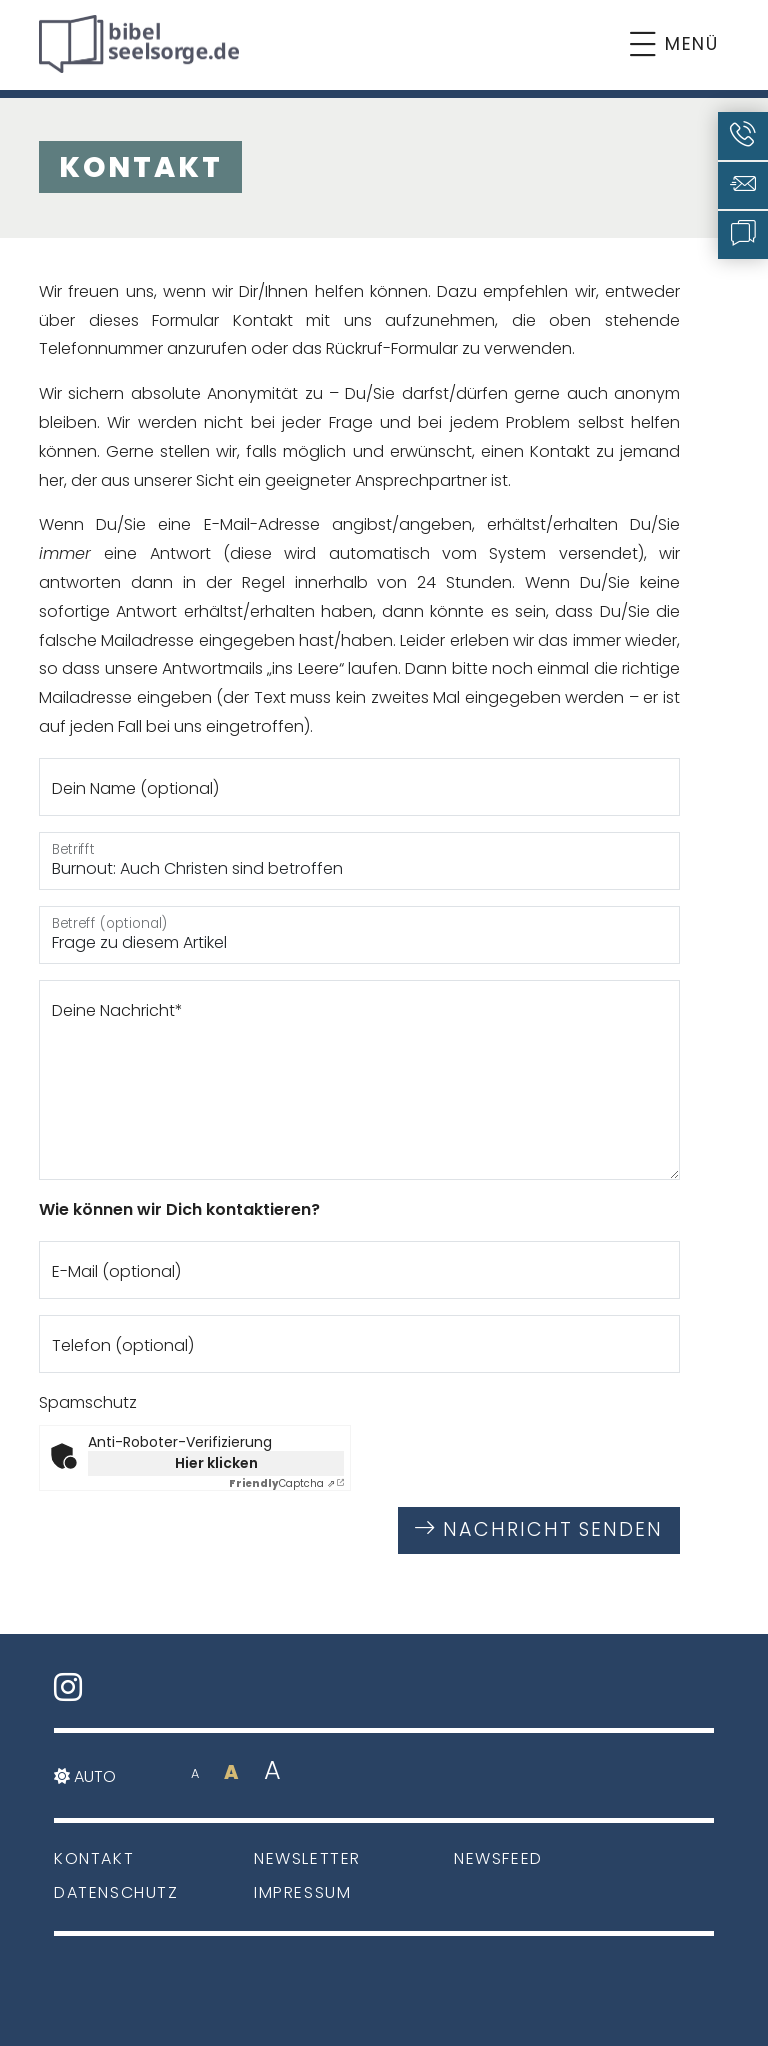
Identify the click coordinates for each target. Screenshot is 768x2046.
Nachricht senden (539, 1529)
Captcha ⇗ (282, 1483)
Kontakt (94, 1858)
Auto (85, 1776)
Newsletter (307, 1858)
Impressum (302, 1892)
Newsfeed (498, 1858)
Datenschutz (116, 1892)
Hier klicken (216, 1463)
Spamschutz (88, 1402)
